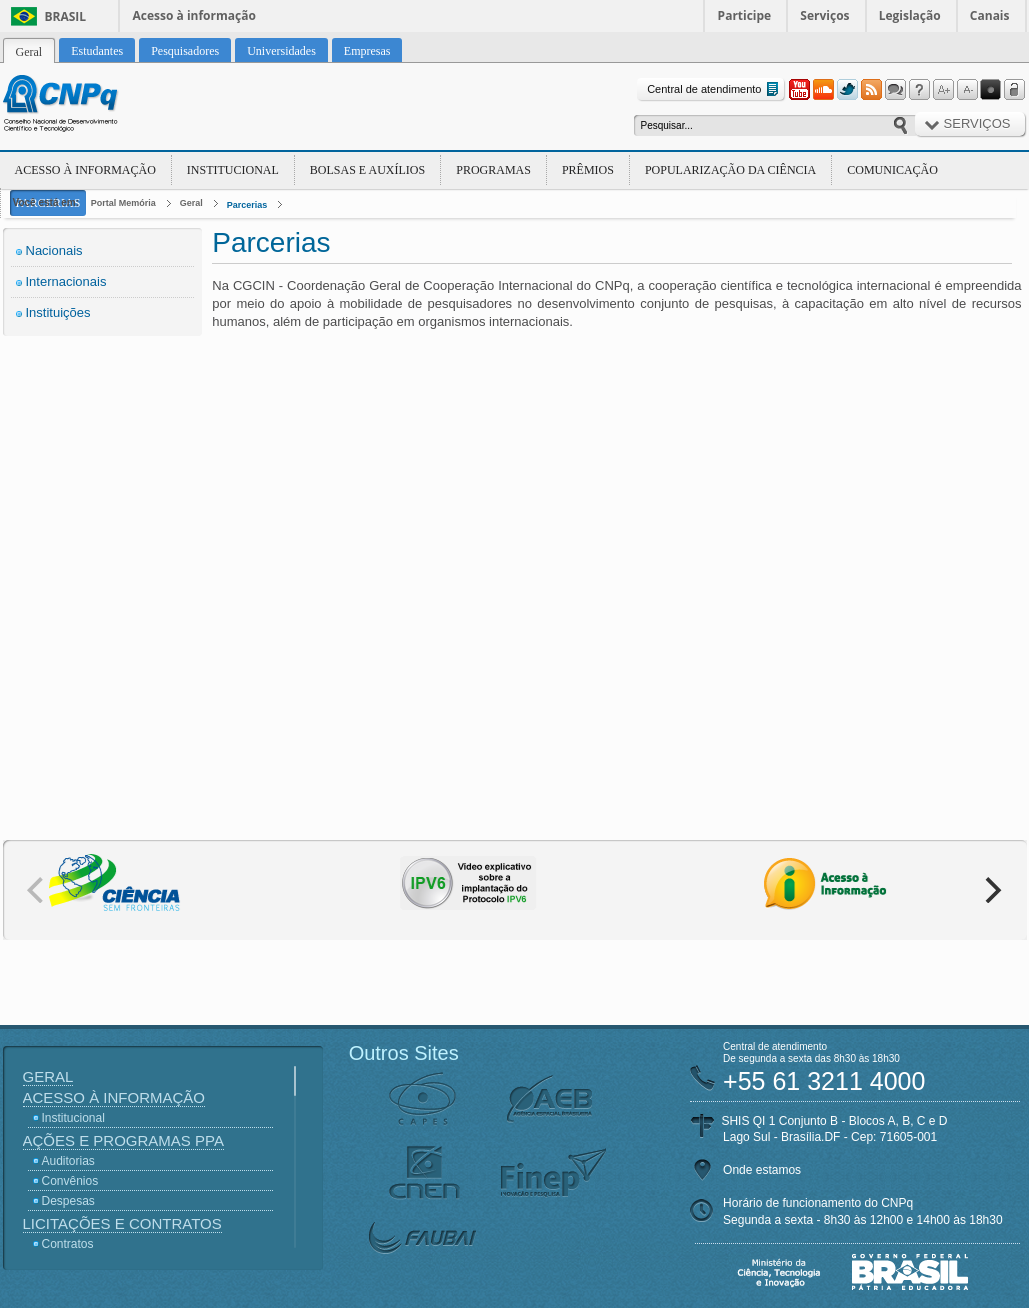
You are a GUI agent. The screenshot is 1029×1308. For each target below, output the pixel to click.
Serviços (824, 15)
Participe (745, 15)
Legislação (910, 15)
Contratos (68, 1244)
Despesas (68, 1201)
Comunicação (892, 170)
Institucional (233, 170)
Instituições (58, 312)
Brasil (66, 16)
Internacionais (66, 281)
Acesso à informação (194, 15)
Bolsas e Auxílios (367, 170)
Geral (191, 203)
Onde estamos (762, 1170)
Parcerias (247, 205)
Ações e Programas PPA (123, 1140)
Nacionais (54, 250)
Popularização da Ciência (730, 170)
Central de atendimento (714, 89)
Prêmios (588, 170)
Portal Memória (123, 203)
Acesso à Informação (85, 170)
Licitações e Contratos (122, 1223)
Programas (493, 170)
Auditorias (68, 1161)
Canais (990, 15)
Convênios (70, 1181)
